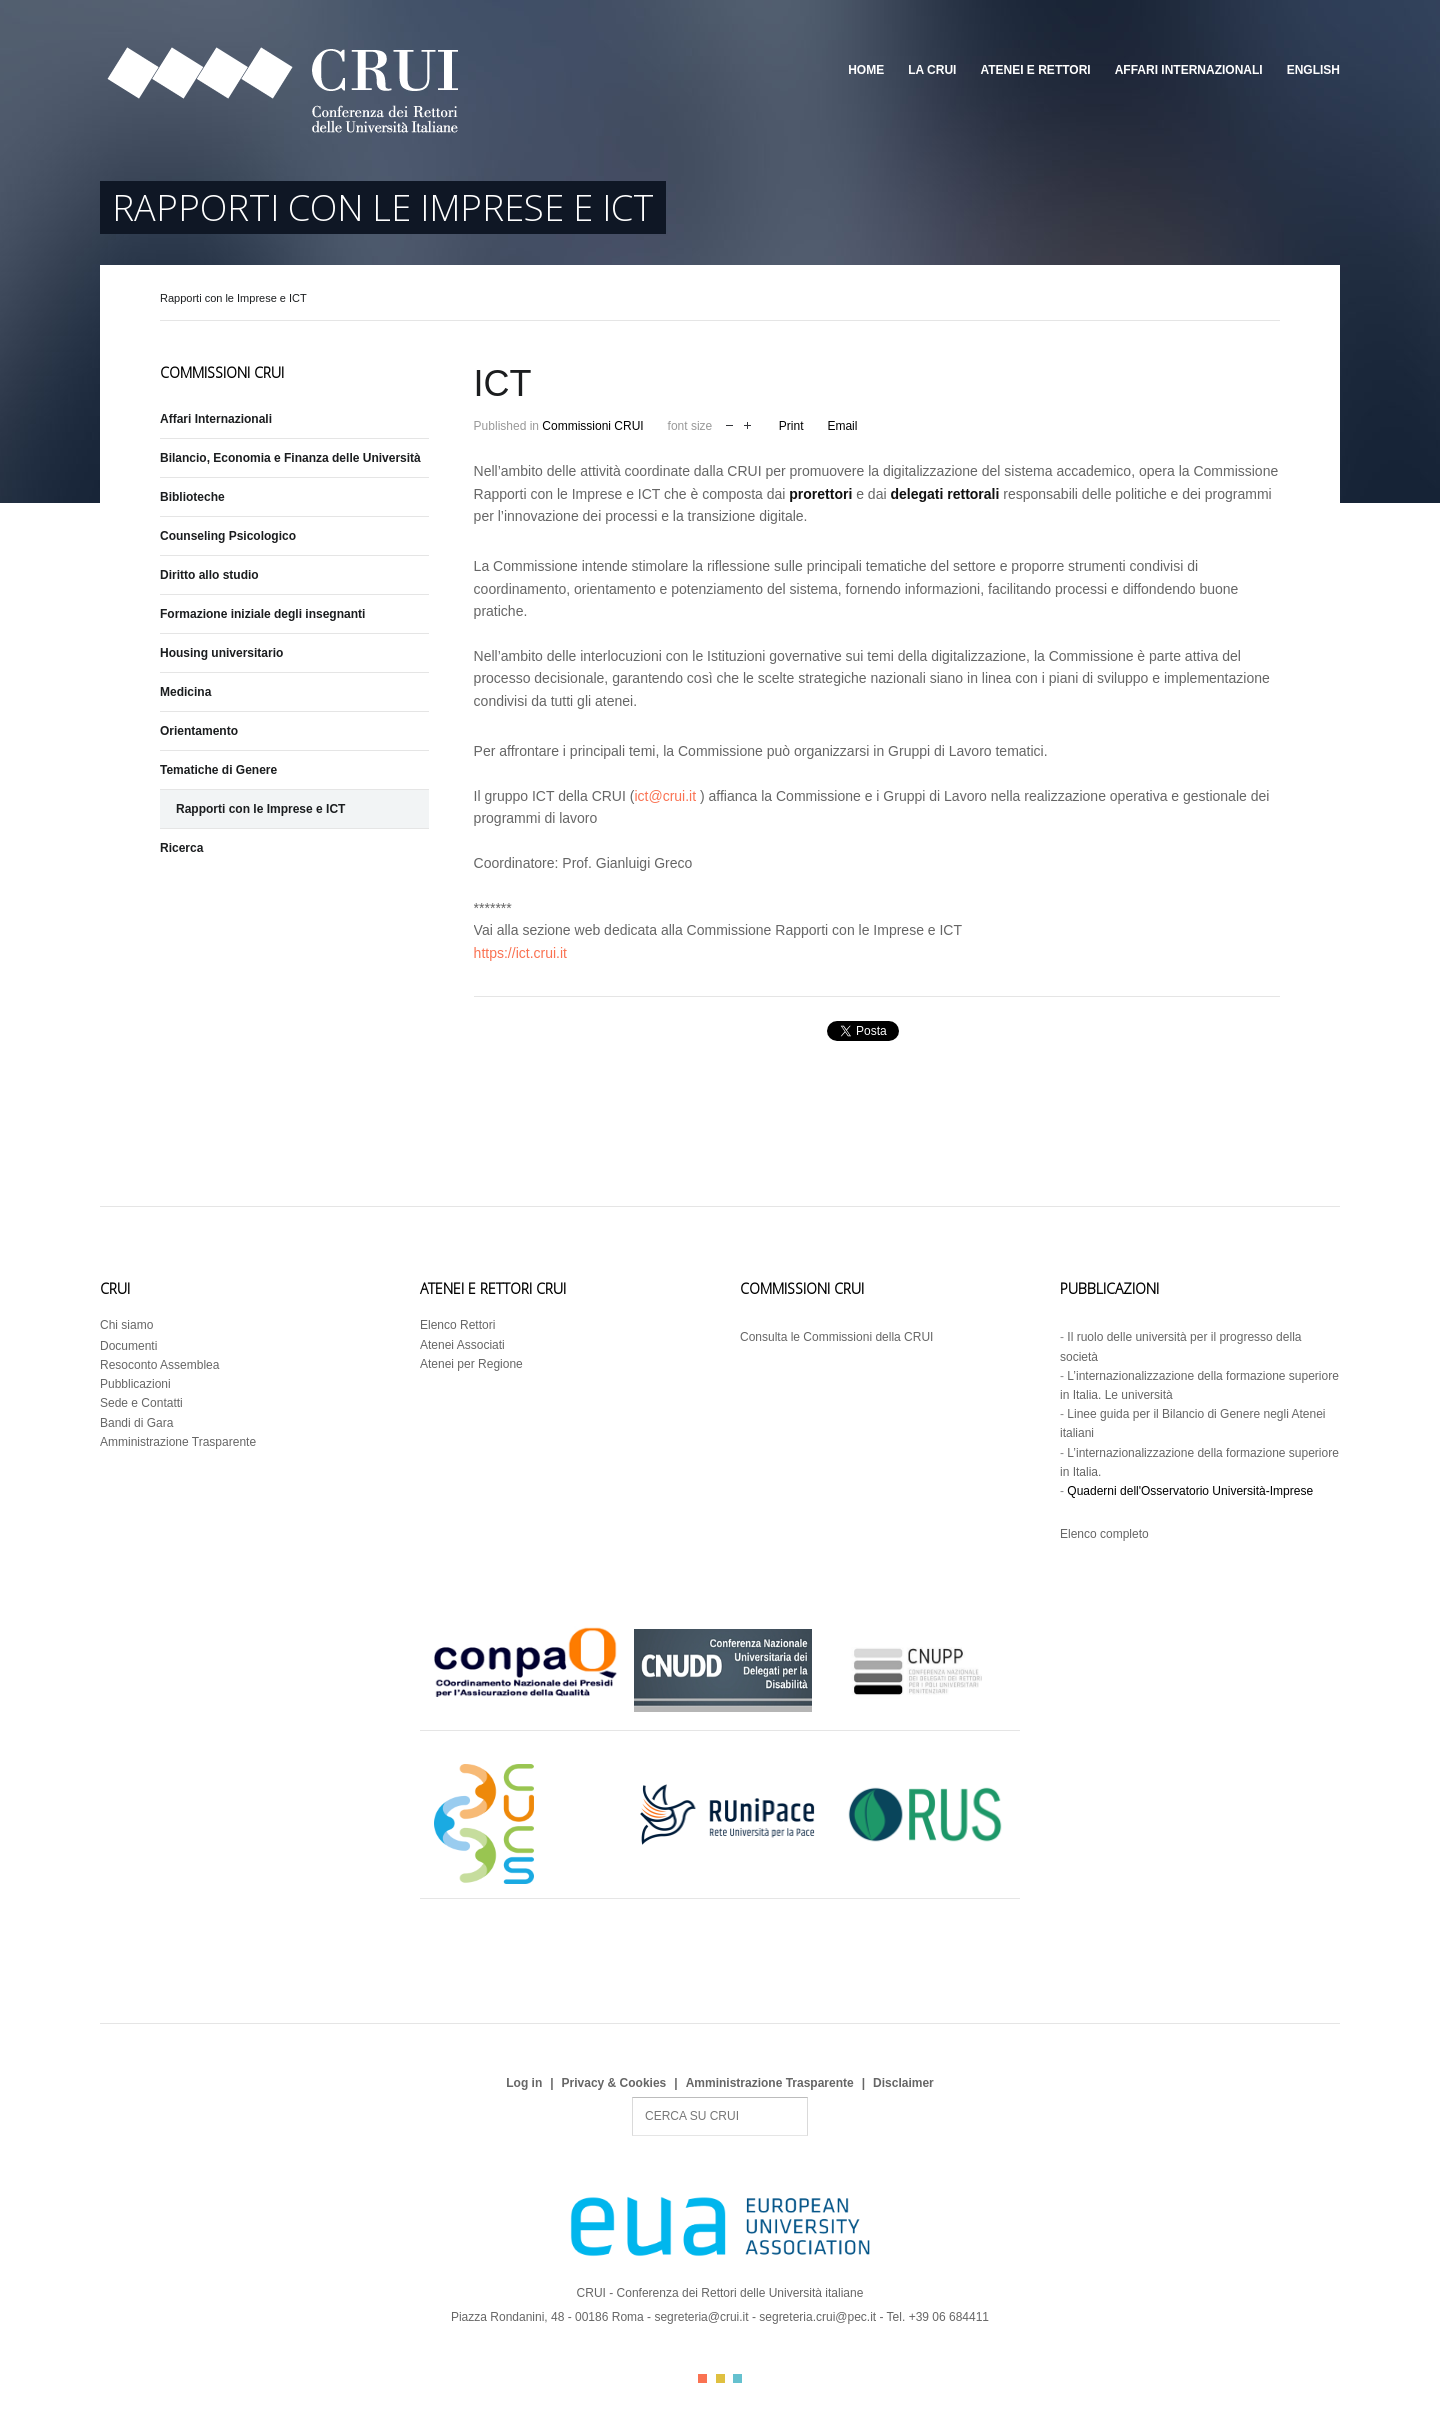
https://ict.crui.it (520, 953)
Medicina (185, 692)
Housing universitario (221, 653)
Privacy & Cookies (614, 2083)
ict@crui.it (665, 796)
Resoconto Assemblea (159, 1365)
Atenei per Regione (471, 1364)
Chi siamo (126, 1325)
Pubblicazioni (135, 1384)
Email (842, 426)
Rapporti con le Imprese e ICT (260, 809)
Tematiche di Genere (218, 770)
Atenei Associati (462, 1345)
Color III (737, 2378)
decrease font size (729, 423)
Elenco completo (1104, 1534)
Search (632, 2097)
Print (791, 426)
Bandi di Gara (136, 1423)
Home (866, 70)
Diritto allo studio (209, 575)
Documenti (128, 1346)
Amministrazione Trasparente (178, 1442)
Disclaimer (903, 2083)
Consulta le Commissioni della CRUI (836, 1337)
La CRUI (932, 70)
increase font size (747, 423)
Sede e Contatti (141, 1403)
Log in (524, 2083)
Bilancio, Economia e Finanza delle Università (290, 458)
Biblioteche (192, 497)
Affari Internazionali (1189, 70)
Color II (720, 2378)
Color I (702, 2378)
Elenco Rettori (457, 1325)
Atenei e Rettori (1035, 70)
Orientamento (199, 731)
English (1313, 70)
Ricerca (181, 848)
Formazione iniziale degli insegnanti (262, 614)
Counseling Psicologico (228, 536)
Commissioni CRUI (592, 426)
